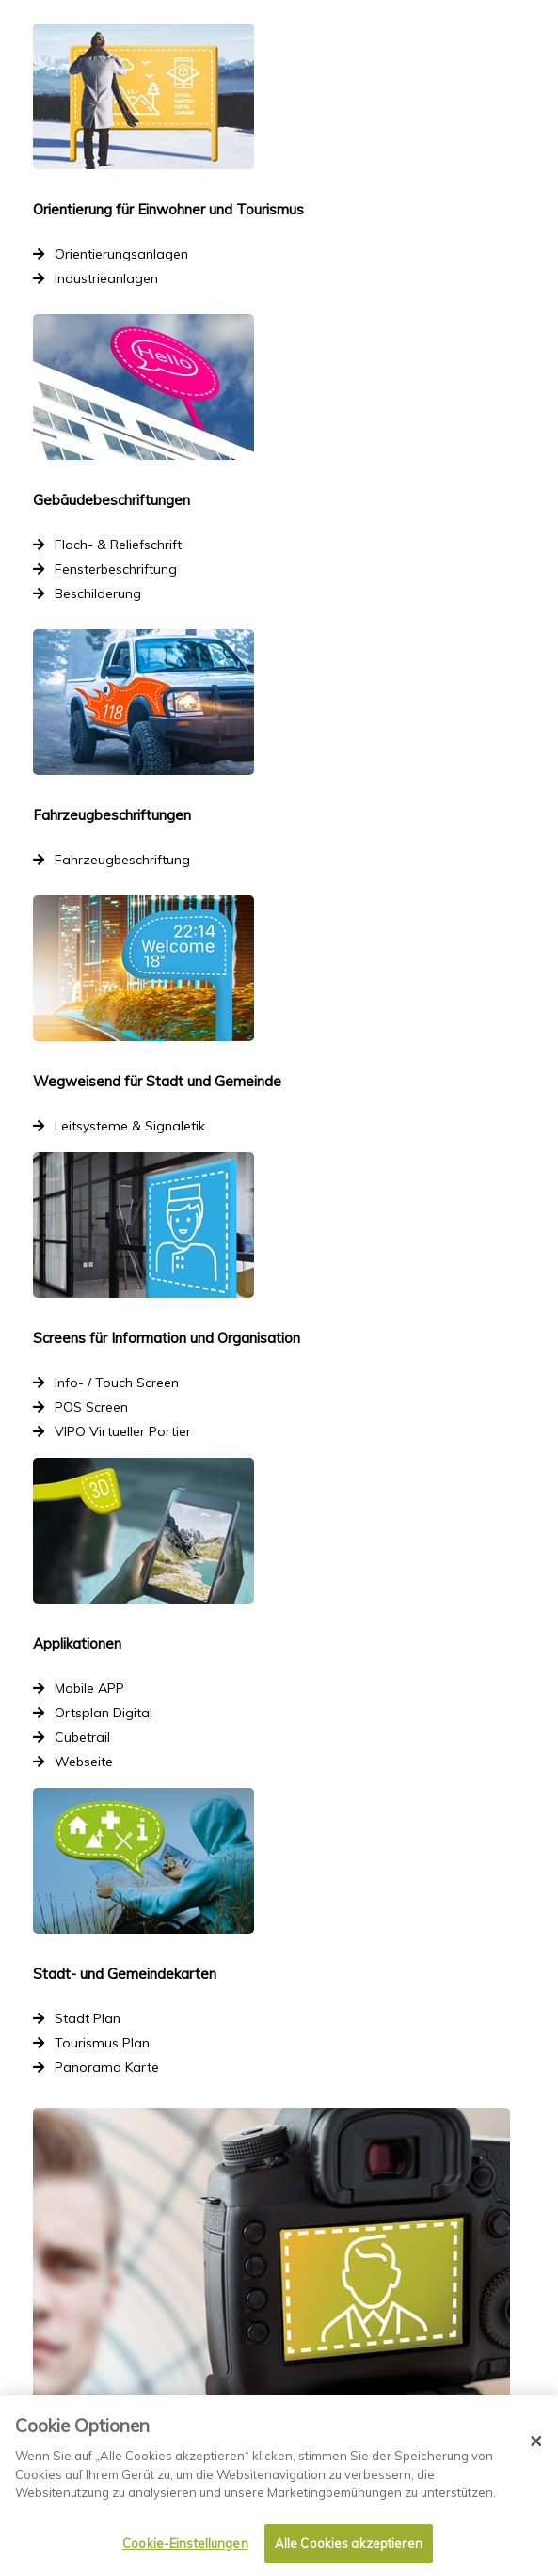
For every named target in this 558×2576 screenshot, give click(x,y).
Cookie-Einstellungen (185, 2543)
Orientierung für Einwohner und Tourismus (168, 209)
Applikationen (77, 1643)
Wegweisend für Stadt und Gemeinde (157, 1081)
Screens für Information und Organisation (166, 1338)
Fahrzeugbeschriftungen (112, 815)
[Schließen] (536, 2441)
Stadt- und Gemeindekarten (124, 1974)
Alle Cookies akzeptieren (348, 2543)
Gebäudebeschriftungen (111, 500)
